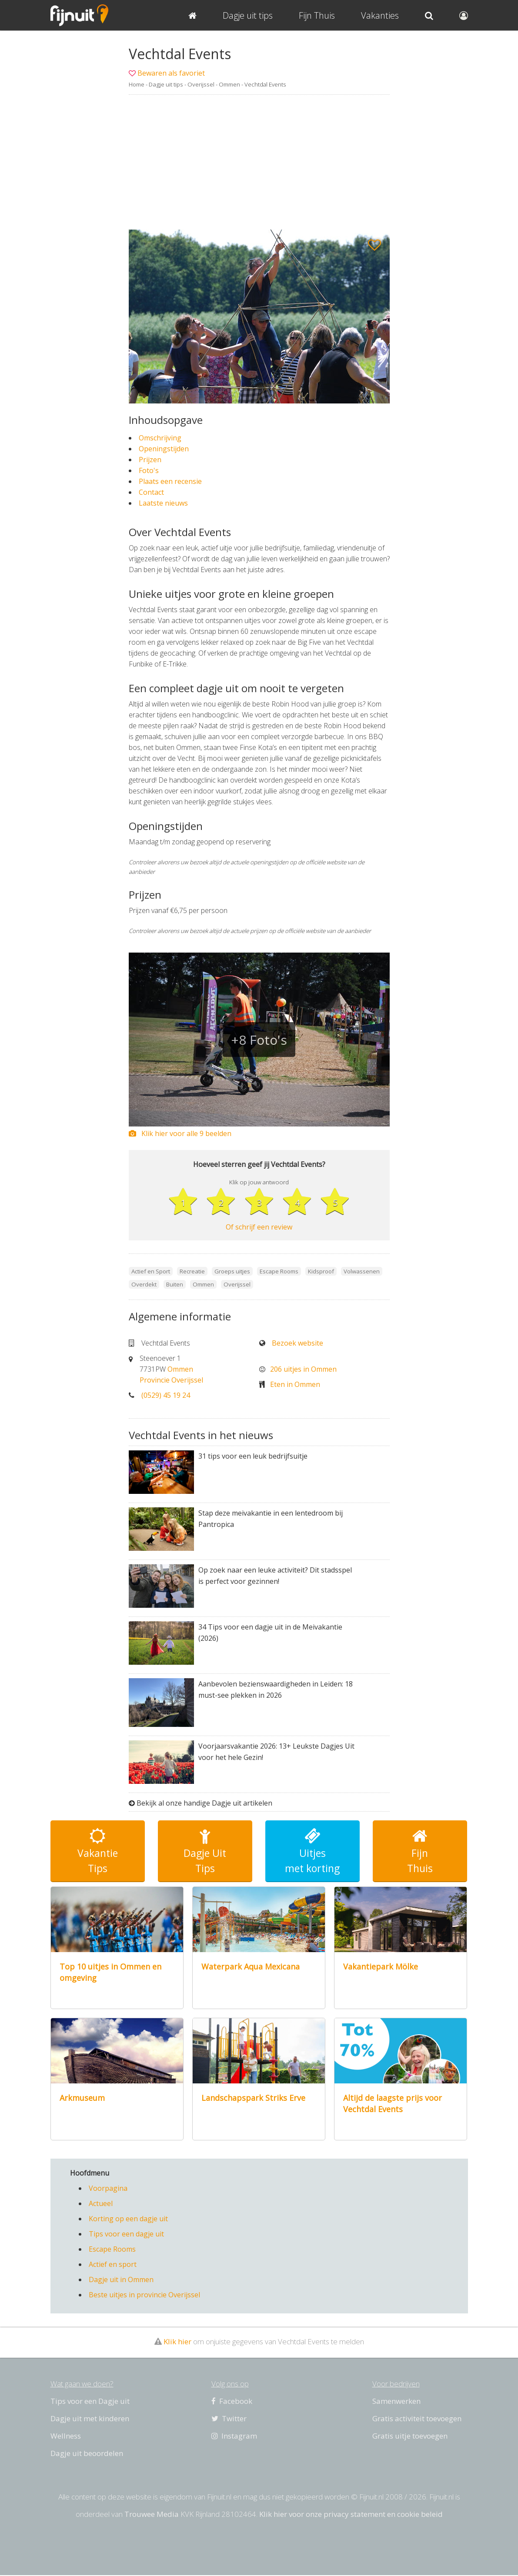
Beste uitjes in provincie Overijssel (144, 2295)
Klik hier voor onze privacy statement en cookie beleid (351, 2515)
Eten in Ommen (295, 1385)
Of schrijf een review (259, 1227)
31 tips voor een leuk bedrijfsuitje (252, 1456)
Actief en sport (113, 2265)
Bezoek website (297, 1343)
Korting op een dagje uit (128, 2219)
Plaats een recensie (170, 481)
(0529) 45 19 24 (165, 1395)
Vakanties (380, 15)
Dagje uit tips (166, 84)
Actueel (101, 2204)
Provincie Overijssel (171, 1380)
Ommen (229, 84)
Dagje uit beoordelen (86, 2454)
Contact (151, 492)
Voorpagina (108, 2189)
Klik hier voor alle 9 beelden (180, 1133)
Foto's (149, 470)
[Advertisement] (259, 162)
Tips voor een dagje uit (126, 2234)
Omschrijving (160, 438)
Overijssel (200, 84)
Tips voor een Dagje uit (90, 2402)
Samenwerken (396, 2402)
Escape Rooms (112, 2250)
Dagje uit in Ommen (121, 2280)
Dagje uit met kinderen (89, 2419)
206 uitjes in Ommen (303, 1369)
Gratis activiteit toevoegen (416, 2419)
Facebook (231, 2402)
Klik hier (177, 2342)
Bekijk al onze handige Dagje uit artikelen (204, 1804)
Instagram (234, 2437)
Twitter (229, 2419)
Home (136, 84)
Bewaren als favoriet (171, 73)
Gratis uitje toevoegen (410, 2437)
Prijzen (150, 459)
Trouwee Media (151, 2515)
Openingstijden (164, 448)
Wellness (65, 2437)
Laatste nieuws (163, 503)
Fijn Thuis (317, 15)
